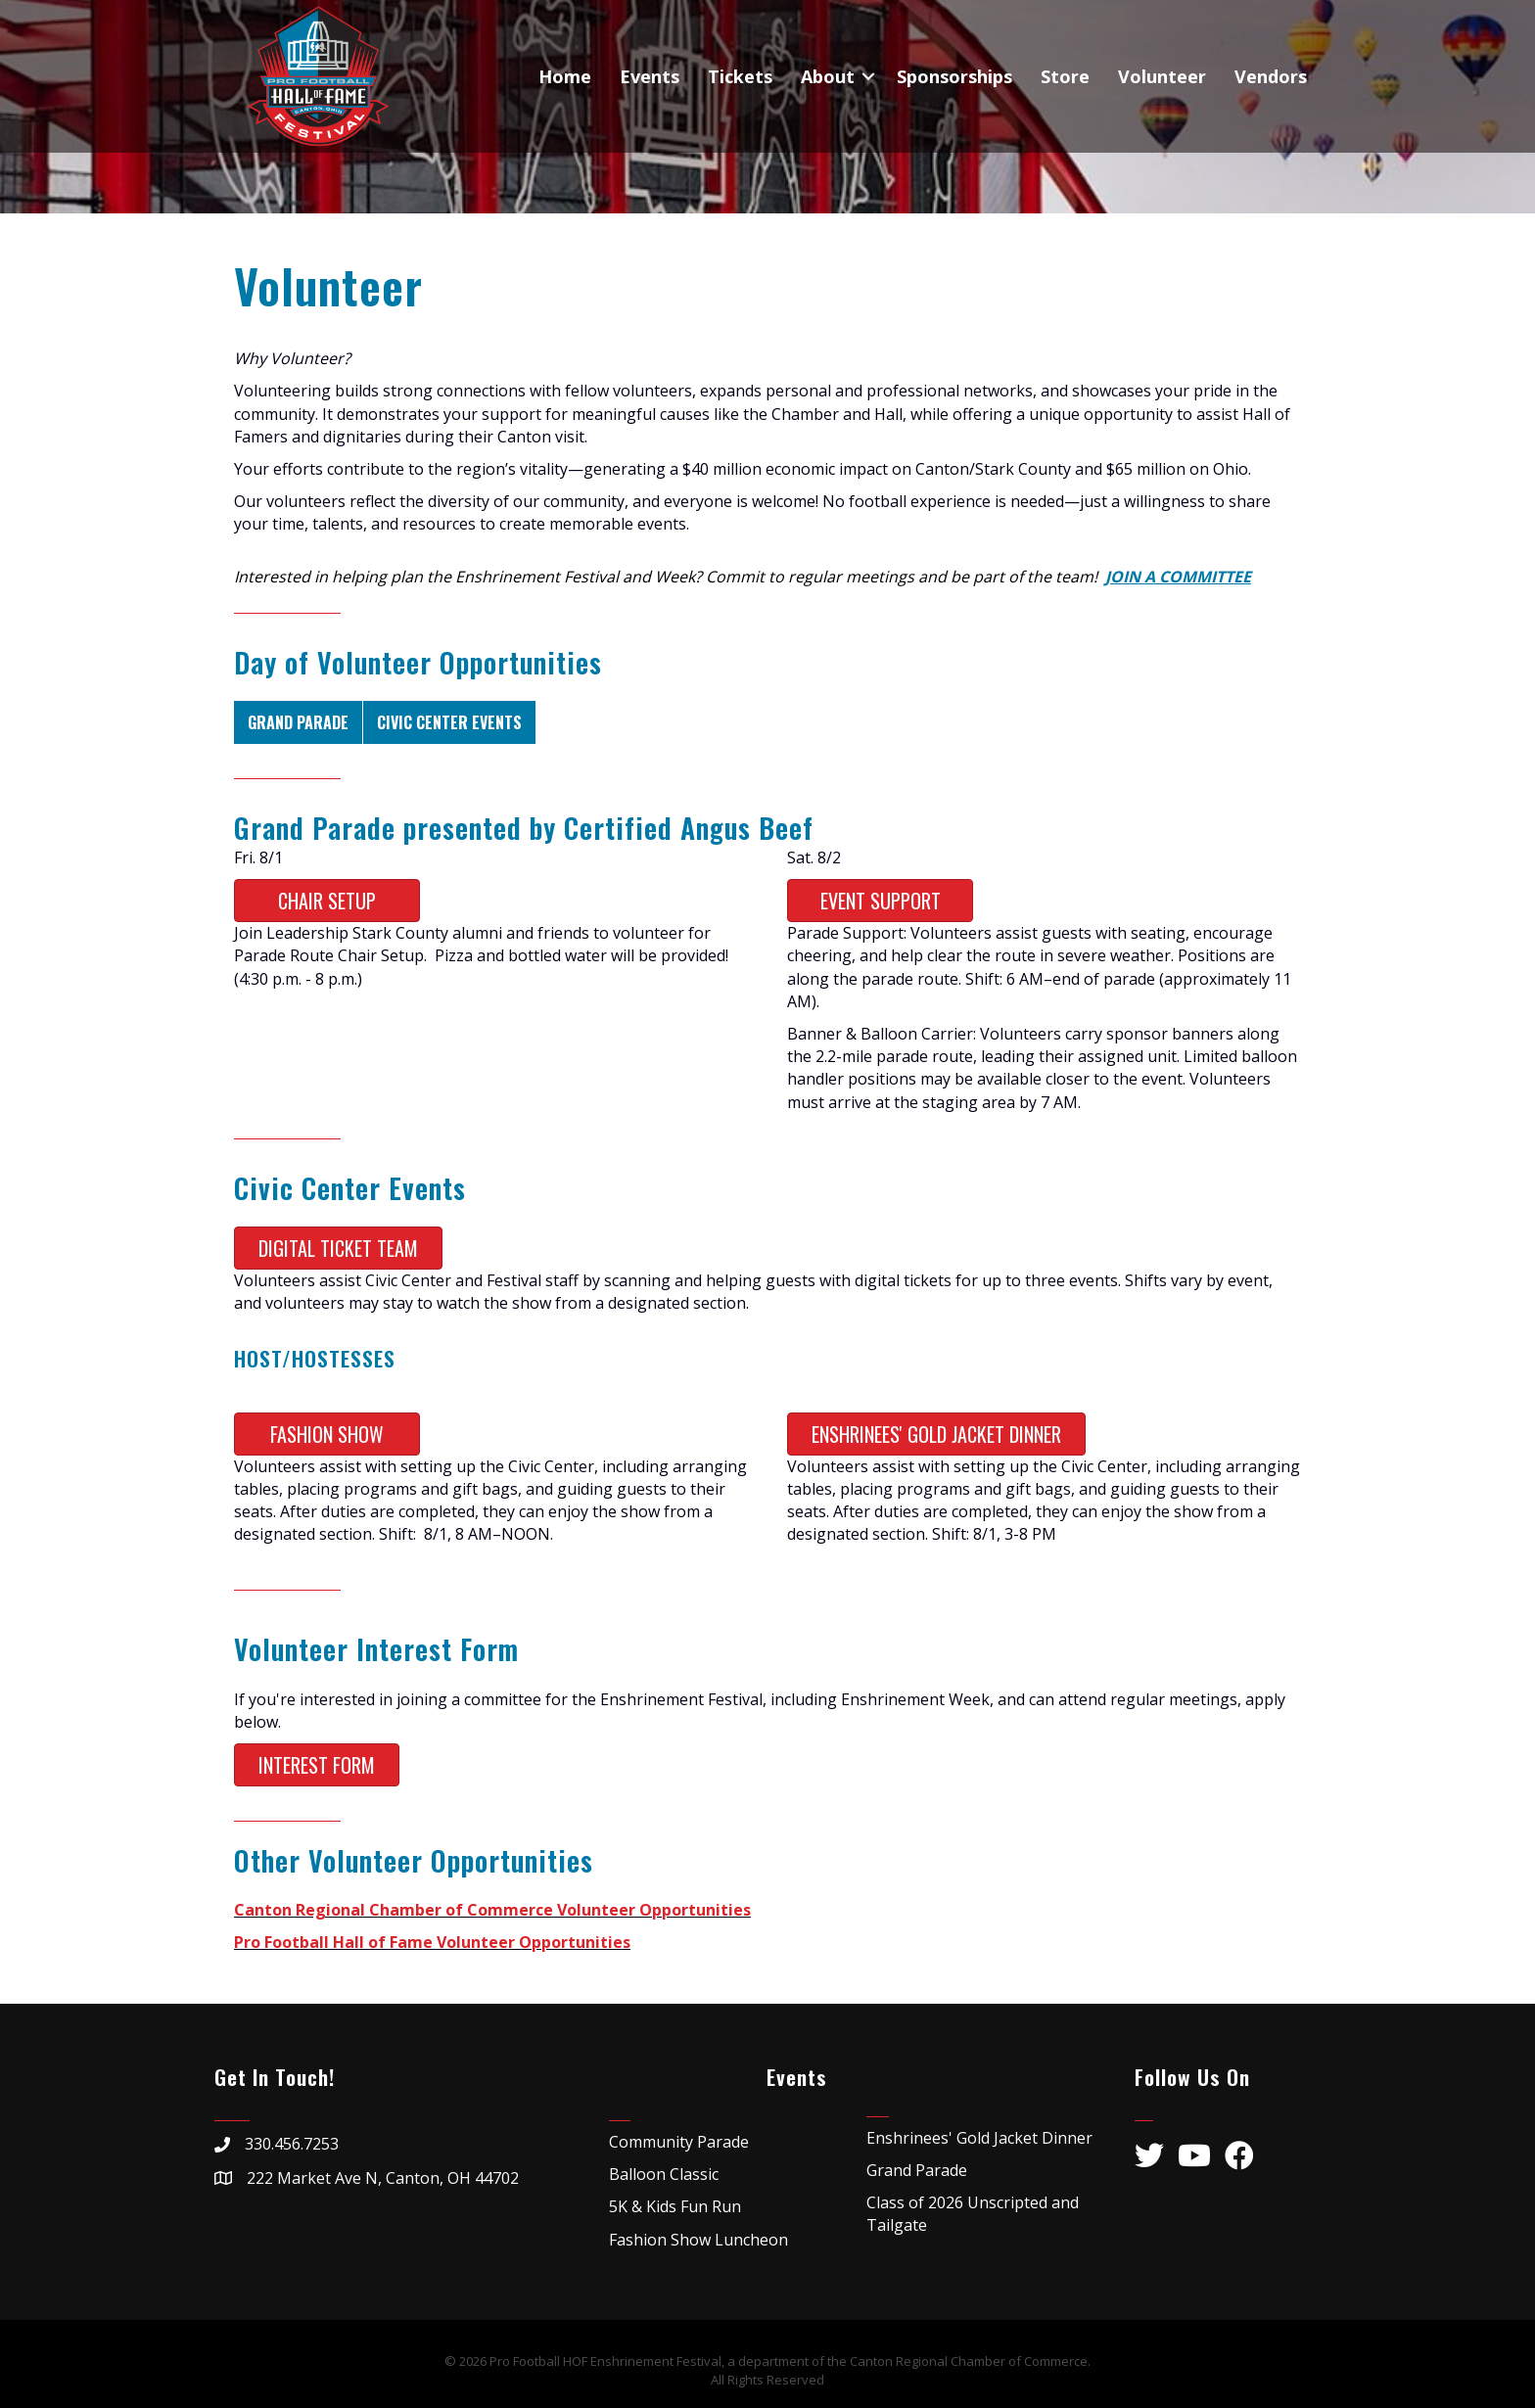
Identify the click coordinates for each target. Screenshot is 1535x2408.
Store (1065, 76)
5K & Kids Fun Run (675, 2206)
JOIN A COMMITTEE (1178, 576)
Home (564, 76)
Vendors (1270, 76)
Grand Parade (298, 722)
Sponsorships (954, 76)
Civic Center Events (449, 722)
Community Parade (679, 2142)
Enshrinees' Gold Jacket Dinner (979, 2138)
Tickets (740, 76)
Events (649, 76)
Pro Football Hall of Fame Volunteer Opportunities (432, 1942)
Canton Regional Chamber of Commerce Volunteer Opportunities (492, 1910)
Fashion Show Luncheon (698, 2239)
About (828, 76)
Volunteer (1162, 76)
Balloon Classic (664, 2174)
